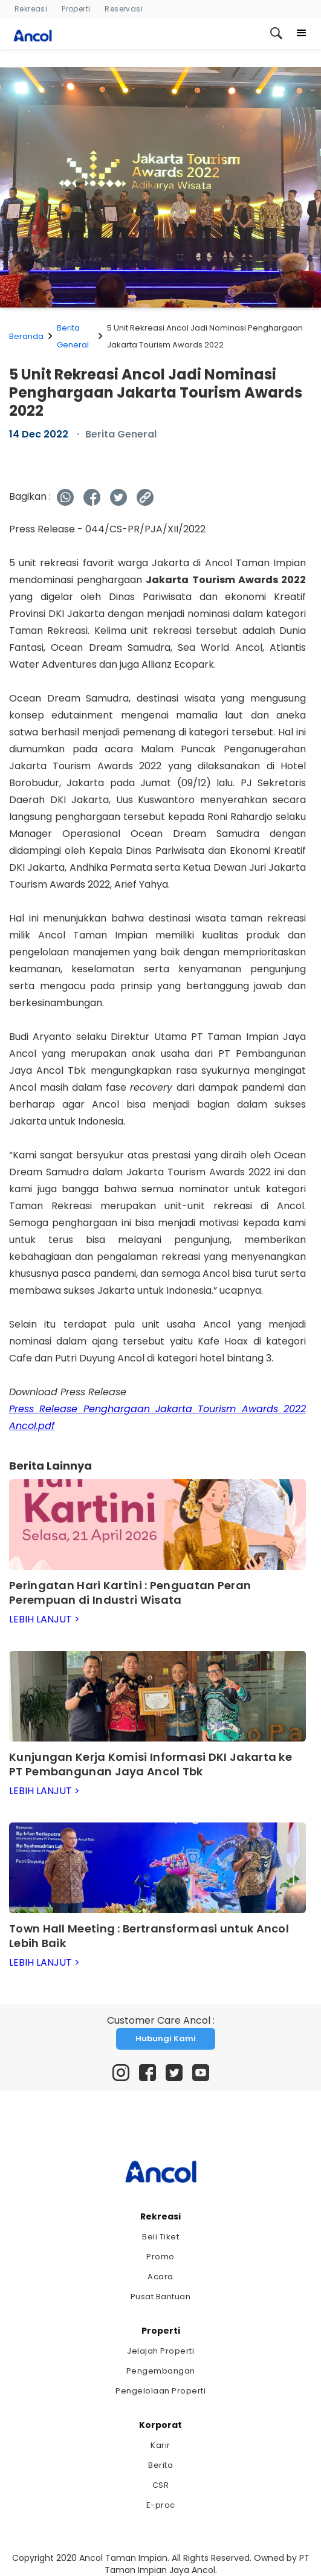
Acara (160, 2276)
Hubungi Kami (165, 2038)
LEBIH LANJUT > (44, 1619)
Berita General (73, 336)
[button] (302, 33)
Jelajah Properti (160, 2351)
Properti (76, 9)
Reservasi (124, 9)
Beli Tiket (160, 2236)
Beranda (26, 336)
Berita (160, 2465)
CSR (160, 2485)
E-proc (160, 2505)
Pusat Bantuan (161, 2296)
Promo (160, 2256)
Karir (160, 2445)
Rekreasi (31, 9)
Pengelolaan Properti (160, 2391)
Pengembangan (160, 2371)
